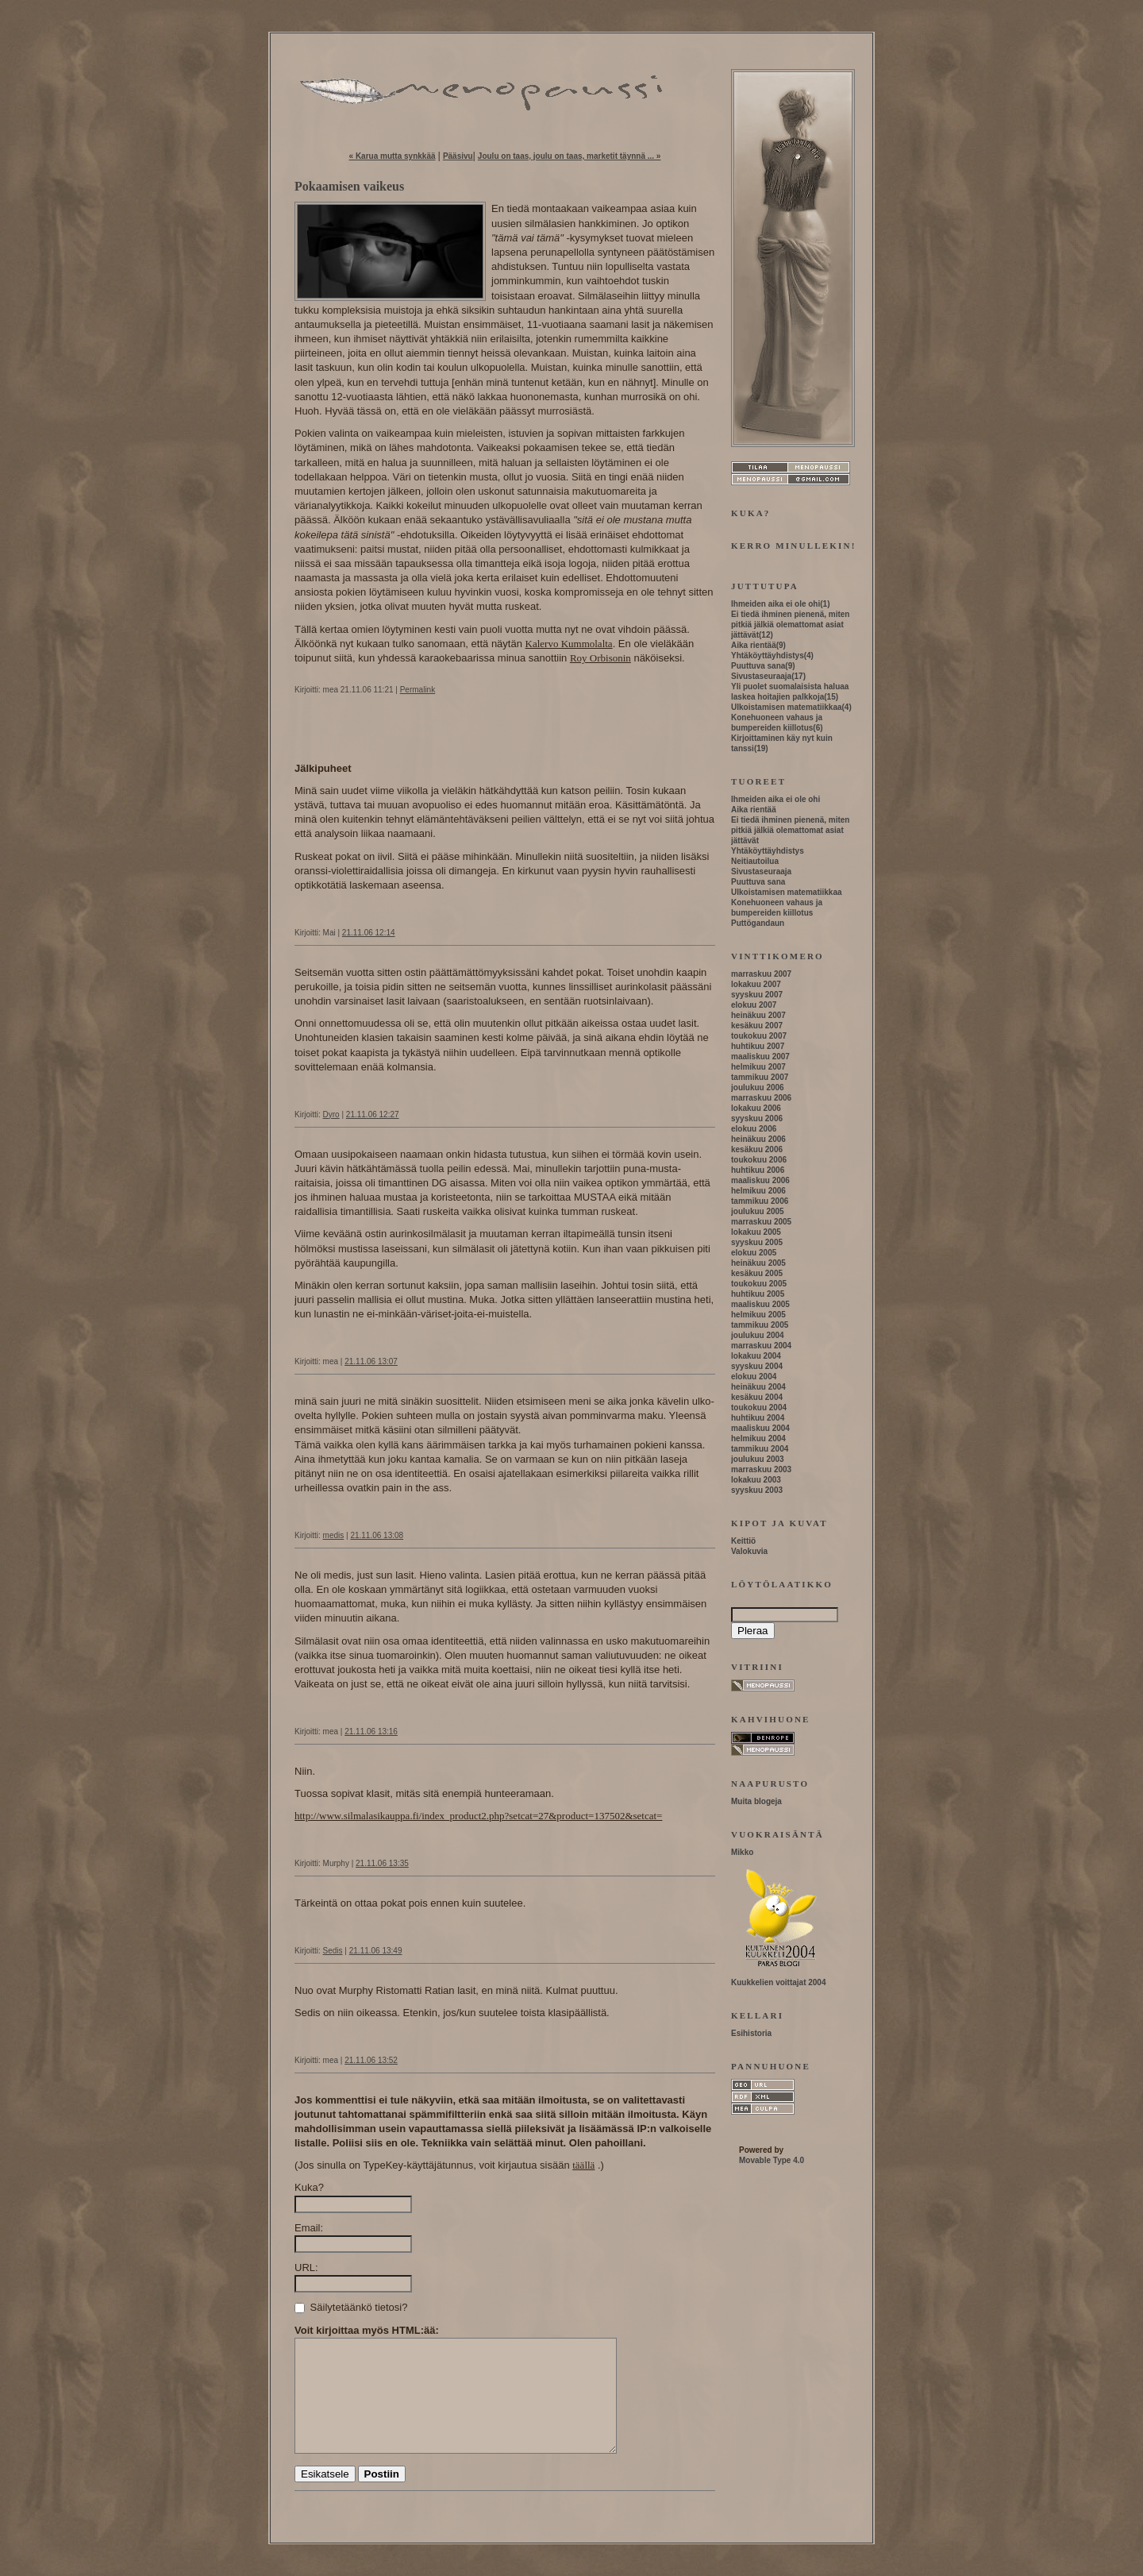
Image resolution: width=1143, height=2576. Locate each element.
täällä (583, 2165)
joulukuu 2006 (757, 1087)
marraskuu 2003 (761, 1469)
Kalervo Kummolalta (569, 644)
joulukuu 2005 (757, 1211)
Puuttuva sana (758, 665)
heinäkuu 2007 (758, 1015)
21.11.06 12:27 (372, 1114)
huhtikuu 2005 (757, 1294)
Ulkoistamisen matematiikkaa (786, 707)
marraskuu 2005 (761, 1221)
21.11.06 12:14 (368, 932)
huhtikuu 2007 (757, 1046)
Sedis (333, 1950)
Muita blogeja (756, 1801)
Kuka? (309, 2187)
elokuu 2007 (753, 1005)
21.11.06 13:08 (376, 1535)
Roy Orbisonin (600, 658)
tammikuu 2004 (759, 1448)
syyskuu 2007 (757, 994)
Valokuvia (749, 1551)
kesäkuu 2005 (757, 1273)
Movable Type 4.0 (771, 2160)
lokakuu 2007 (756, 984)
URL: (306, 2267)
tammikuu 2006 (759, 1201)
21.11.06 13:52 (371, 2060)
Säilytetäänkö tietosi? (350, 2307)
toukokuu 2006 (759, 1159)
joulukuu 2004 (757, 1335)
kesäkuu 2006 (757, 1149)
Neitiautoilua (755, 861)
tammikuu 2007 (759, 1077)
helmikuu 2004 (758, 1438)
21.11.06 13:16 (371, 1731)
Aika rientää (753, 645)
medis (333, 1535)
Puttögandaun (757, 923)
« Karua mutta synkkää (392, 156)
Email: (308, 2228)
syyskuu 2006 (757, 1118)
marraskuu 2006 (761, 1097)
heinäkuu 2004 (758, 1386)
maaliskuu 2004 (760, 1428)
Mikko (742, 1852)
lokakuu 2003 (756, 1479)
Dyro (331, 1114)
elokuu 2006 (753, 1128)
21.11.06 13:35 (382, 1863)
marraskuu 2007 (761, 974)
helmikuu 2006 (758, 1190)
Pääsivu (458, 156)
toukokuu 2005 (759, 1283)
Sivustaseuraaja (761, 676)
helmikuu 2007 (758, 1066)
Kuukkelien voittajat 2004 (778, 1982)
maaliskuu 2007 (760, 1056)
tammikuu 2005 (759, 1325)
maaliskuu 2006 (760, 1180)
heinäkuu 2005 (758, 1263)
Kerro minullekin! (793, 545)
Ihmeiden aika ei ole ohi (775, 604)
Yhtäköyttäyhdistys (767, 655)
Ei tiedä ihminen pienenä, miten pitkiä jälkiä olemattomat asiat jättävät (790, 624)
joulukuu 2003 (757, 1459)
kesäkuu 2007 (757, 1025)
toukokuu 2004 (759, 1407)
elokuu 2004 (753, 1376)
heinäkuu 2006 (758, 1139)
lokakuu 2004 (756, 1356)
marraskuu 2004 (761, 1345)
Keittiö (743, 1541)
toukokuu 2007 (759, 1036)
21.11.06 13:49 (375, 1950)
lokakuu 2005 (756, 1232)
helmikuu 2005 (758, 1314)
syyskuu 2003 (757, 1490)
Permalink (417, 689)
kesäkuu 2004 (757, 1397)
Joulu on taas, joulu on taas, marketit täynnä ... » (569, 156)
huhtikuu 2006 (757, 1170)
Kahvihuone (770, 1719)
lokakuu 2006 (756, 1108)
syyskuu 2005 (757, 1242)
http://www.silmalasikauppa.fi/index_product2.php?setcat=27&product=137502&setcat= (478, 1816)
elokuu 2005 (753, 1252)
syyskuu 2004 (757, 1366)
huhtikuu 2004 (757, 1417)
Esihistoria (751, 2033)
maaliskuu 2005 (760, 1304)
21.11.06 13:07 (371, 1361)
